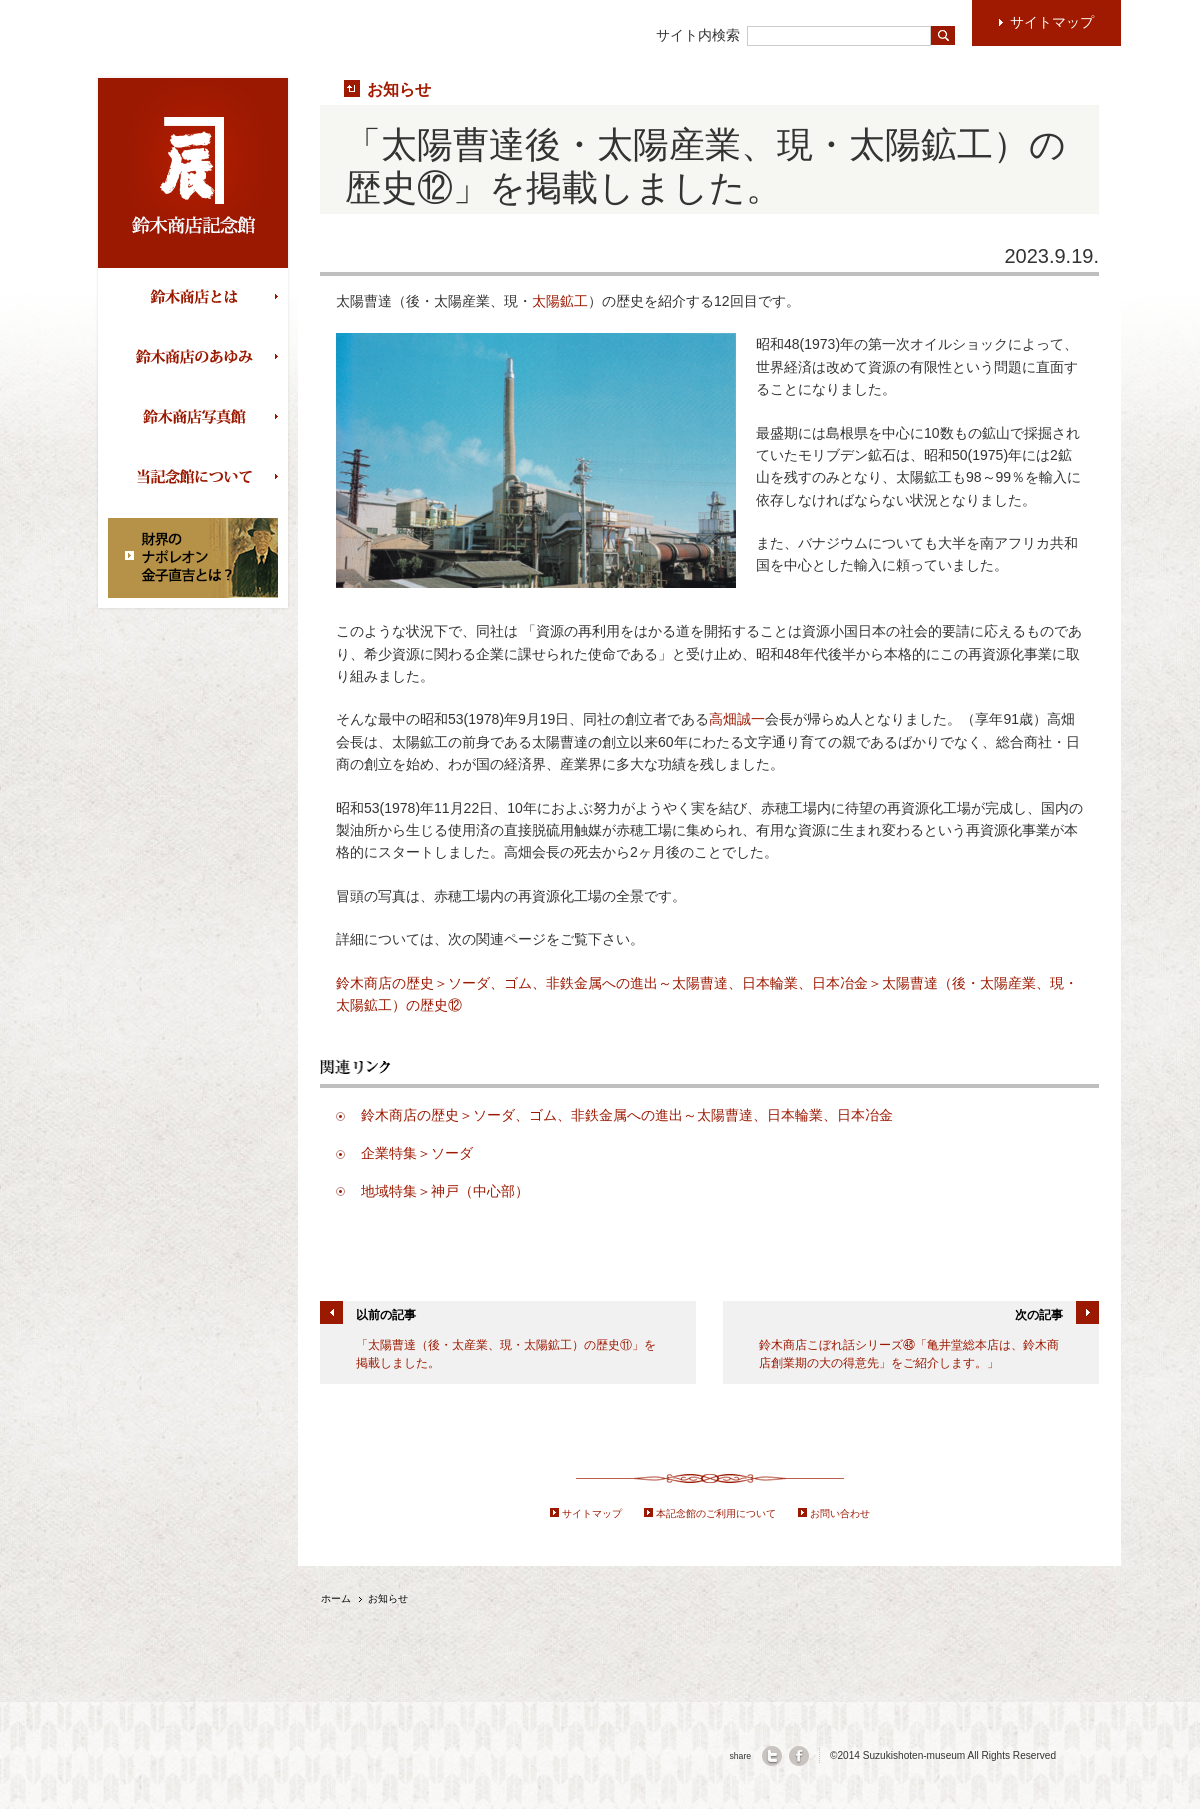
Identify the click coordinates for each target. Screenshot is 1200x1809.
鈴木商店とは (198, 298)
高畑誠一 (737, 719)
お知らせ (399, 89)
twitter (772, 1756)
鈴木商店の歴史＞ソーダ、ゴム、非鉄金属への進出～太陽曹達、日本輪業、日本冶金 (627, 1115)
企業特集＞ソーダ (417, 1153)
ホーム (336, 1598)
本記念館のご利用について (716, 1513)
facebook (799, 1756)
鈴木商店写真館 (198, 418)
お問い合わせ (840, 1513)
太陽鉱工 (560, 301)
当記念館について (198, 478)
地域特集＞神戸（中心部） (445, 1191)
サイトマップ (592, 1513)
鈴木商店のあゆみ (198, 358)
